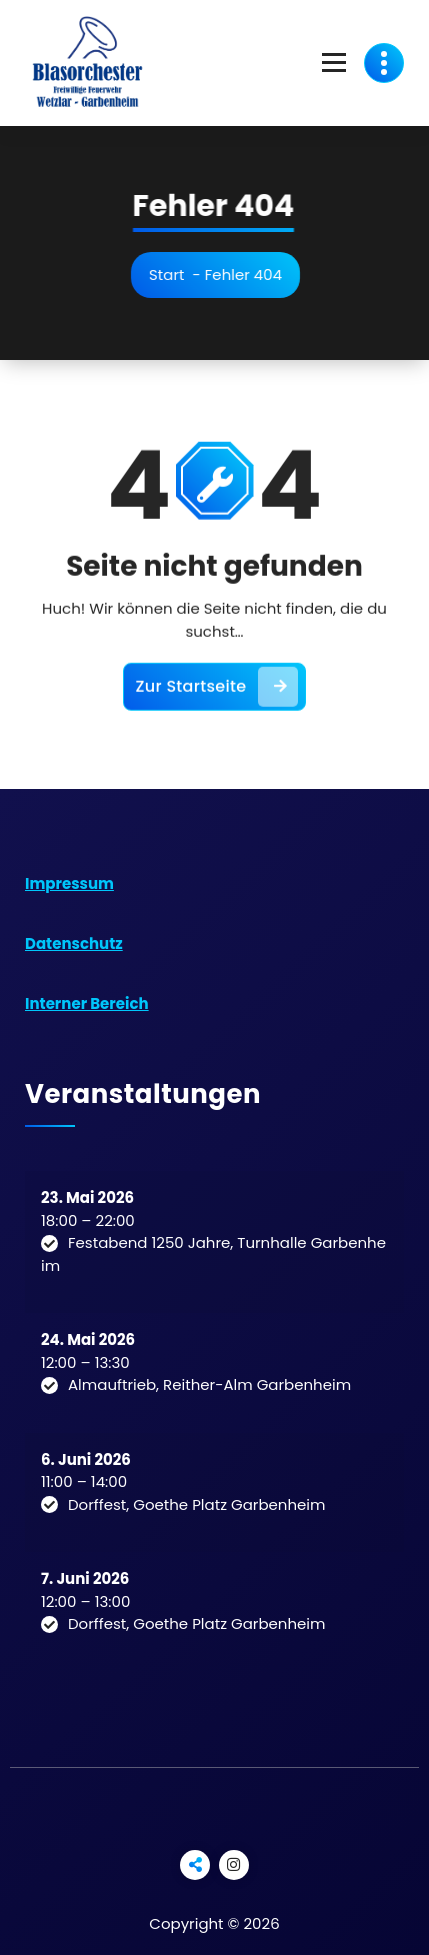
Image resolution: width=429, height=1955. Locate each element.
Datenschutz (74, 943)
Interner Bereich (87, 1003)
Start (171, 274)
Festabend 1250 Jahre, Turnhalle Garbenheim (213, 1254)
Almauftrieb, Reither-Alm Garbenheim (209, 1384)
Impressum (69, 883)
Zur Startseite (217, 696)
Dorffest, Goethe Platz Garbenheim (196, 1503)
